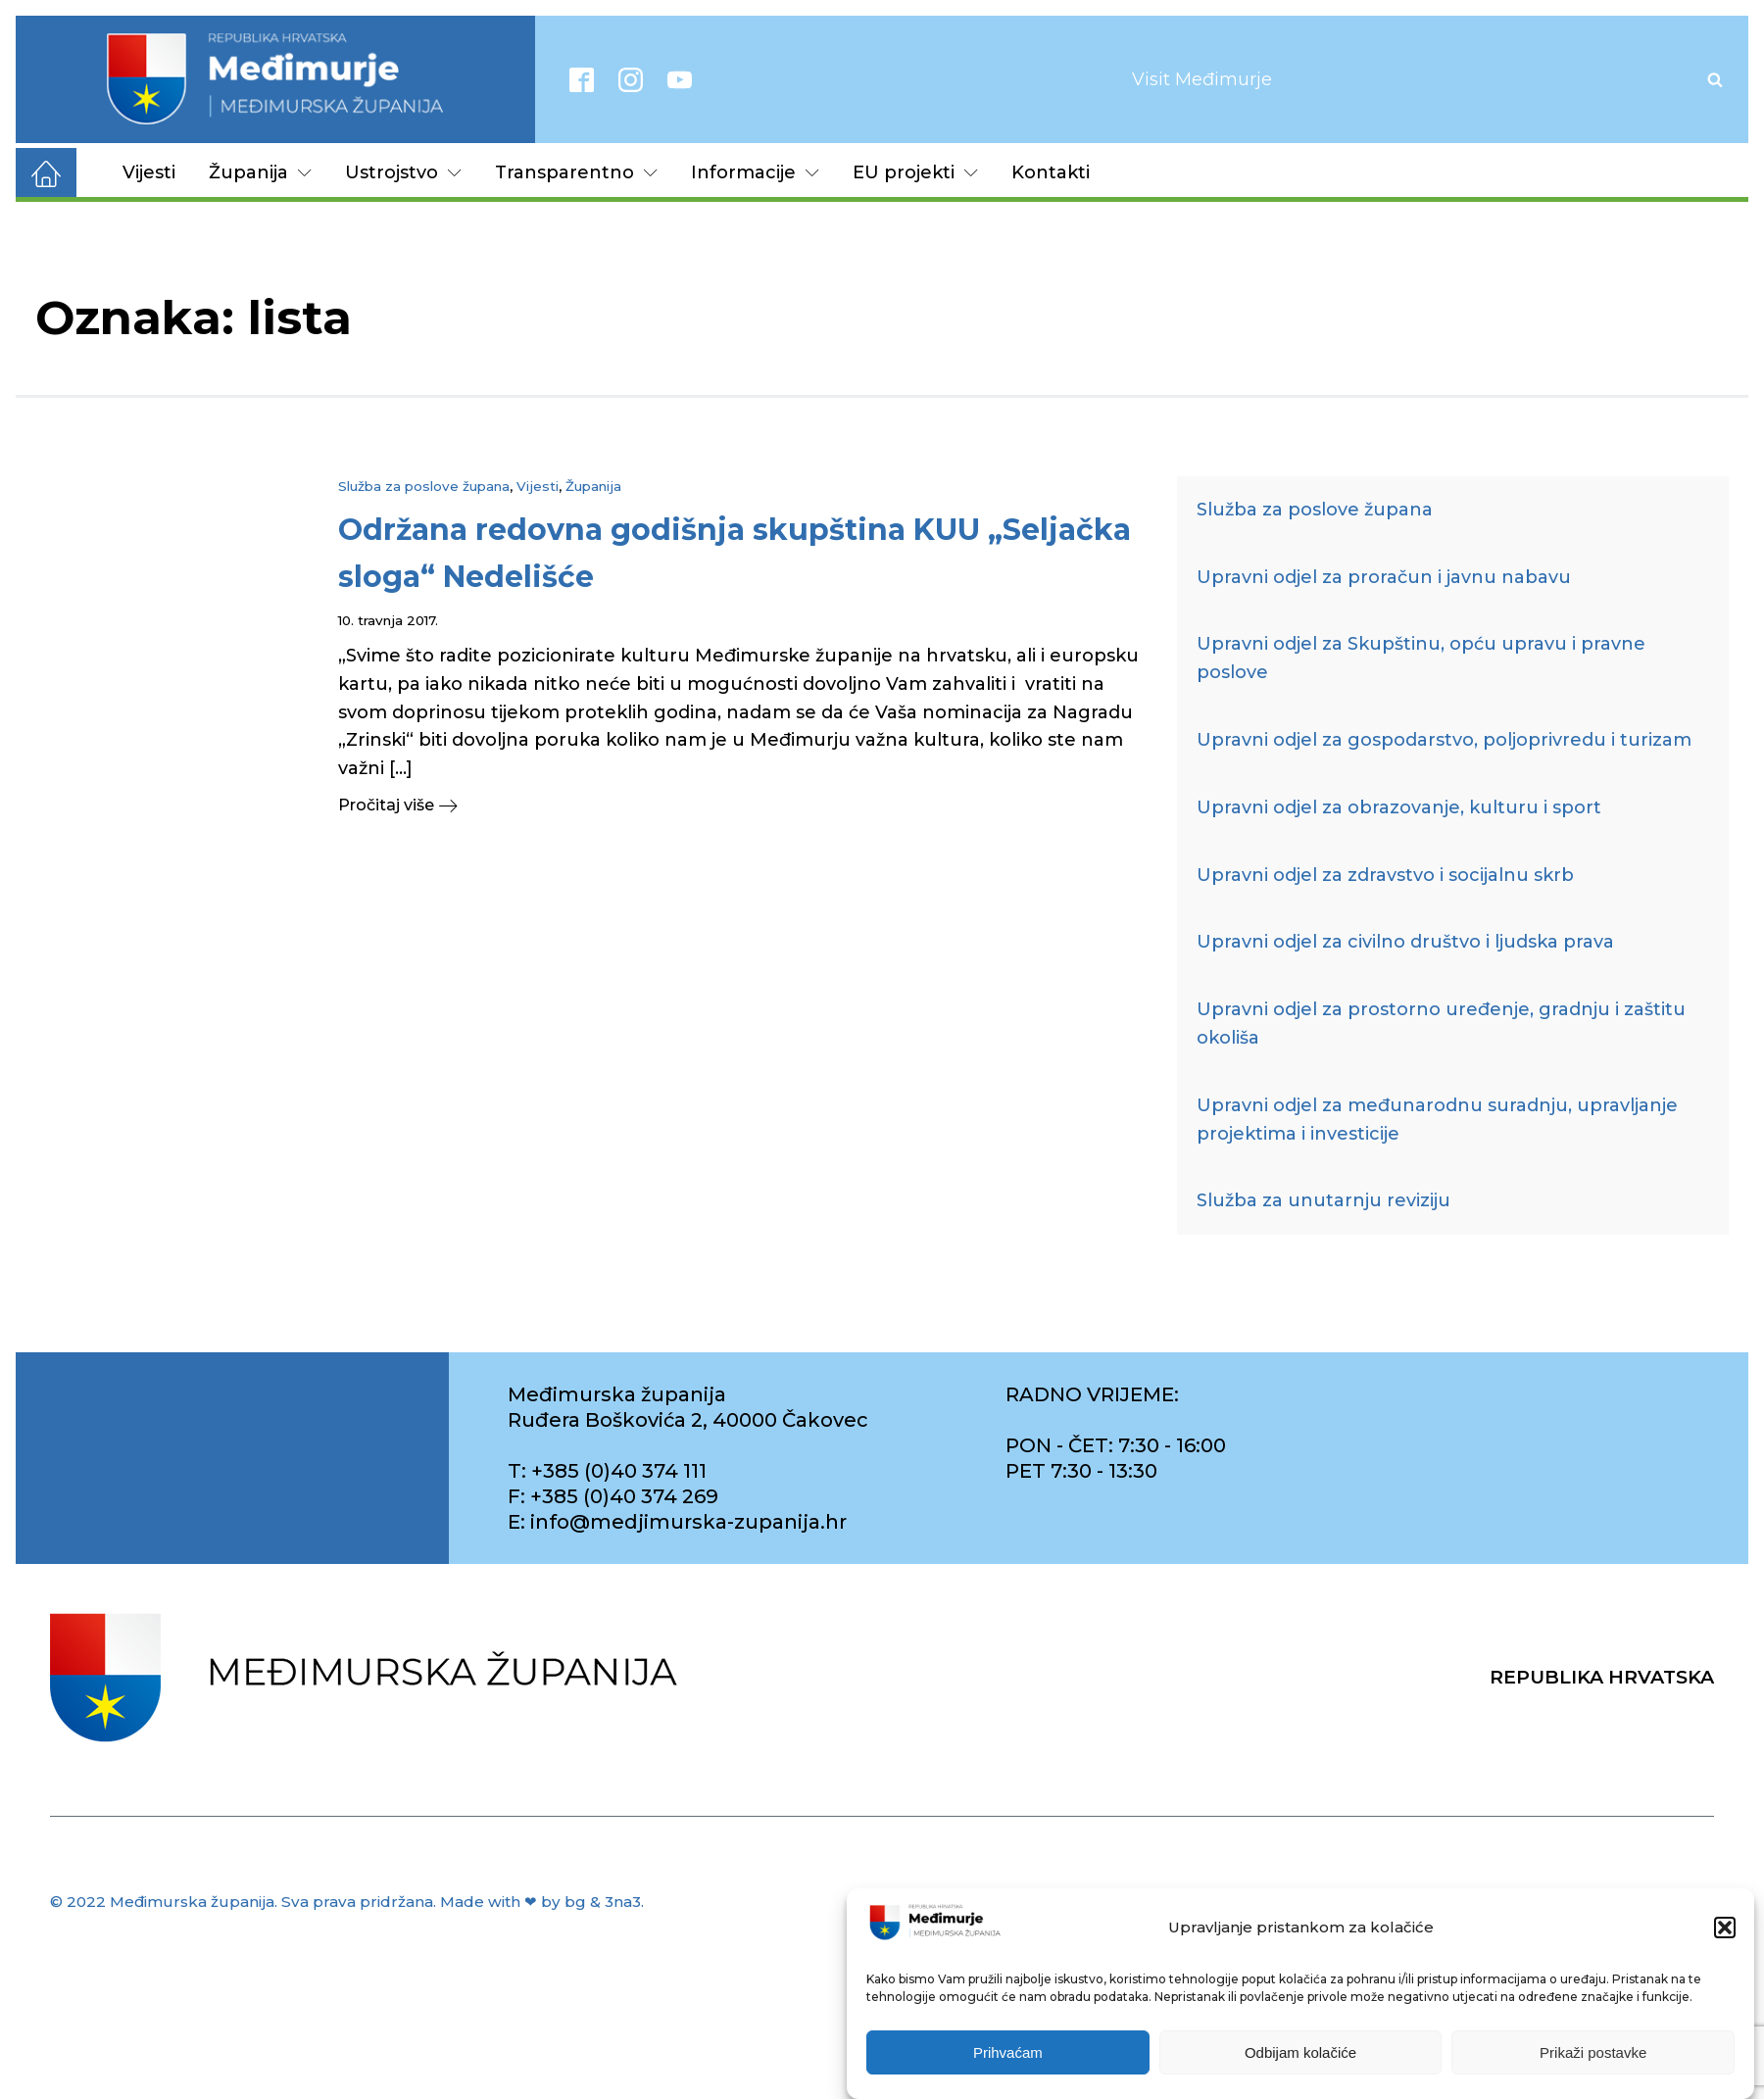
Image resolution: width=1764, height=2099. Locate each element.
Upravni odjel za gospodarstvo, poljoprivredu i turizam (1444, 740)
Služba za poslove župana (424, 486)
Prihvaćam (1008, 2053)
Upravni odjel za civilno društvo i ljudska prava (1405, 941)
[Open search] (1715, 79)
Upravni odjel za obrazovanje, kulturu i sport (1399, 807)
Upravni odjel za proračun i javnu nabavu (1384, 577)
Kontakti (1050, 172)
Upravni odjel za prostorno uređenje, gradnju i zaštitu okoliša (1441, 1024)
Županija (260, 172)
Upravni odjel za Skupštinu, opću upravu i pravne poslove (1421, 658)
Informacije (755, 172)
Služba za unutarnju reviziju (1323, 1200)
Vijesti (148, 172)
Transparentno (576, 172)
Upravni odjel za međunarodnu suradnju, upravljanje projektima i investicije (1437, 1120)
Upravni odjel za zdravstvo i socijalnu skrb (1385, 875)
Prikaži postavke (1593, 2053)
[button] (1725, 1928)
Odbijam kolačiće (1300, 2053)
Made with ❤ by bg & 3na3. (542, 1901)
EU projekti (915, 172)
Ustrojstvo (403, 172)
